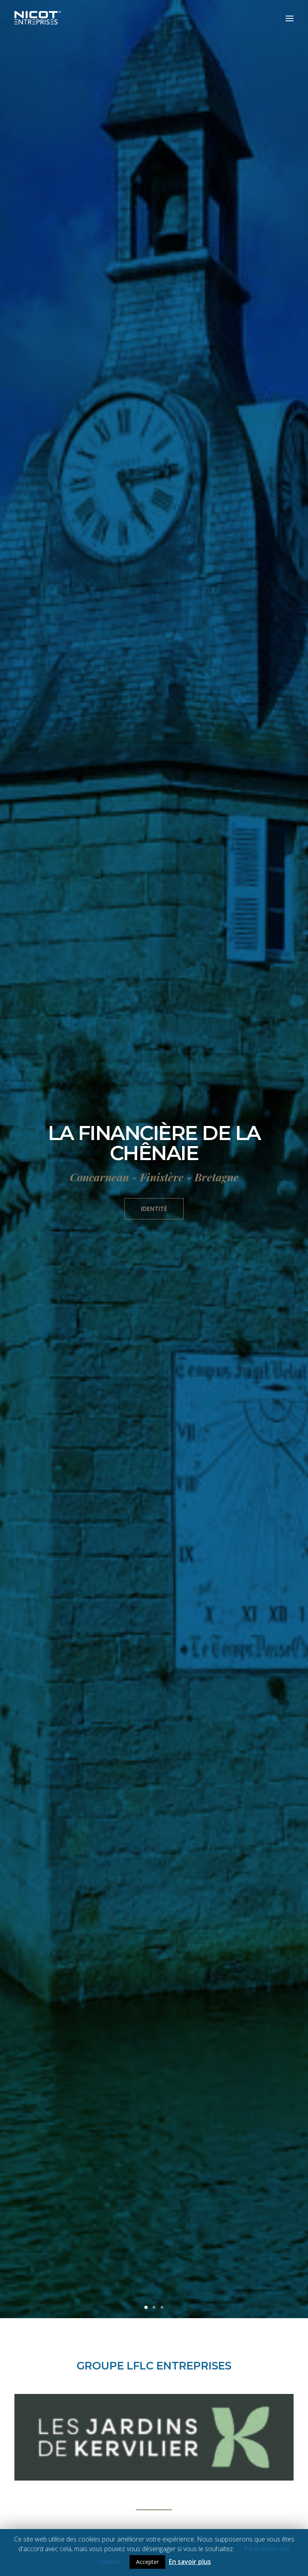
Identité (154, 219)
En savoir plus (190, 2561)
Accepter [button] (147, 2562)
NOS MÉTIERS (154, 1671)
